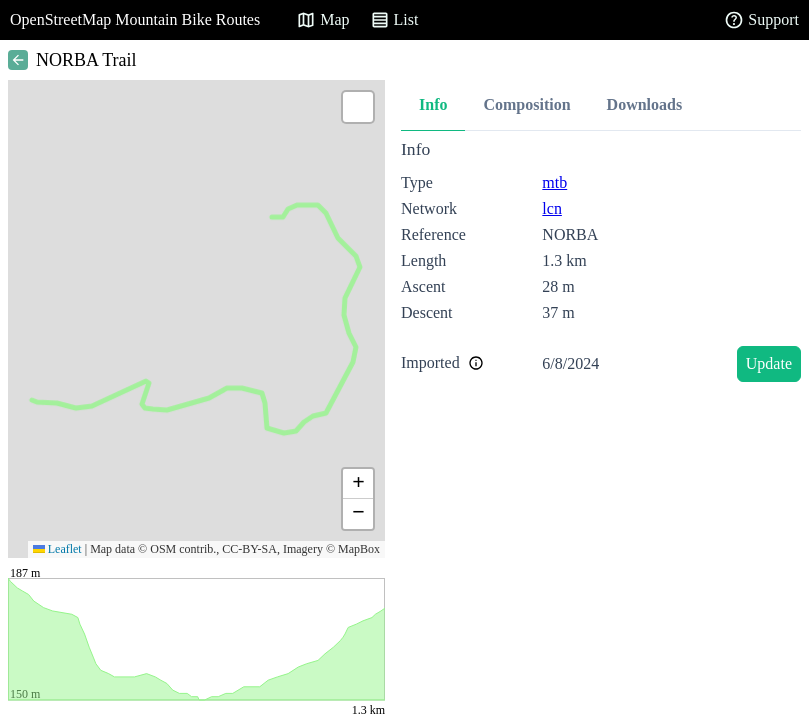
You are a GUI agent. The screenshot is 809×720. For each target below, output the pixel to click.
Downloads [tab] (645, 104)
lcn (552, 208)
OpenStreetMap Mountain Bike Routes (135, 19)
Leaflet (57, 549)
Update (769, 363)
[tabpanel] (601, 264)
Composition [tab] (526, 104)
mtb (554, 182)
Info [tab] (433, 104)
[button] (358, 107)
